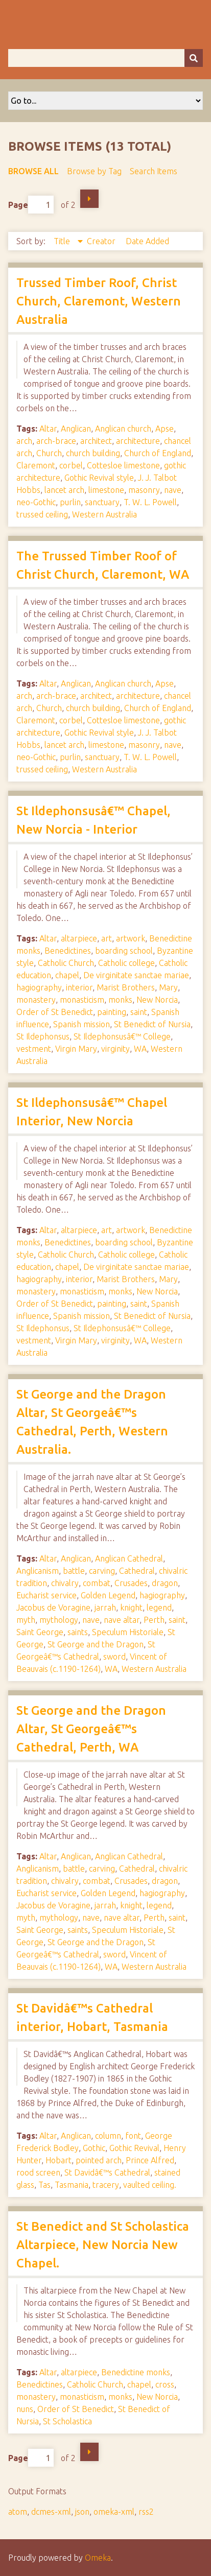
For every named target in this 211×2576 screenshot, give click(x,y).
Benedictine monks (135, 2372)
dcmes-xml (51, 2511)
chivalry (65, 1583)
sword (114, 1656)
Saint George (39, 1632)
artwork (130, 938)
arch (24, 440)
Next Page (89, 199)
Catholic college (126, 962)
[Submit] (193, 58)
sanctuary (102, 502)
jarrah (105, 1607)
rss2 (146, 2511)
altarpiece (79, 938)
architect (96, 440)
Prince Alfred (150, 2160)
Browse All (33, 171)
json (82, 2511)
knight (131, 1607)
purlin (70, 502)
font (133, 2135)
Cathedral (137, 1570)
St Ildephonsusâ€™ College (122, 1036)
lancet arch (64, 489)
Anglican (76, 428)
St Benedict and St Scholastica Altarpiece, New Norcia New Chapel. (102, 2244)
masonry (144, 489)
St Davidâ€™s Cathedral (107, 2172)
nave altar (121, 1619)
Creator (102, 241)
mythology (58, 1619)
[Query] (105, 58)
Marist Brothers (126, 987)
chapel (67, 975)
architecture (138, 440)
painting (111, 1012)
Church (49, 453)
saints (77, 1632)
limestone (106, 489)
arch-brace (56, 440)
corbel (71, 465)
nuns (24, 2409)
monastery (36, 999)
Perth (154, 1619)
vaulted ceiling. (149, 2184)
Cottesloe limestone (123, 465)
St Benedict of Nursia (152, 1024)
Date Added (147, 241)
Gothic (94, 2148)
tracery (105, 2184)
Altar (48, 428)
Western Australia (104, 514)
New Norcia (157, 999)
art (106, 938)
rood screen (38, 2172)
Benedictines (67, 950)
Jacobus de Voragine (53, 1607)
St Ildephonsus (42, 1036)
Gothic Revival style (99, 477)
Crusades (131, 1583)
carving (102, 1570)
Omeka (98, 2557)
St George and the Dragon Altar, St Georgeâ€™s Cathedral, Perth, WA (91, 1729)
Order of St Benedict (54, 1012)
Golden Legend (108, 1595)
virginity (115, 1048)
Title (63, 241)
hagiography (39, 987)
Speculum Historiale (127, 1632)
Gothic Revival (134, 2148)
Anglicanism (37, 1570)
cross (164, 2384)
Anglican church (123, 428)
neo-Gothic (36, 502)
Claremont (35, 465)
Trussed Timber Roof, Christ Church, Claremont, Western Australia (98, 301)
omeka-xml (113, 2511)
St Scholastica (67, 2421)
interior (79, 987)
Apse (164, 428)
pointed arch (99, 2160)
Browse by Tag (94, 171)
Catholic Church (66, 962)
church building (93, 453)
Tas (44, 2184)
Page (31, 205)
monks (120, 999)
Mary (168, 987)
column (108, 2135)
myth (25, 1619)
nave (172, 489)
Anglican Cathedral (129, 1558)
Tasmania (71, 2184)
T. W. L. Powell (150, 502)
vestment (33, 1048)
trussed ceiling (42, 514)
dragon (165, 1583)
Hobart (58, 2160)
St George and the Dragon (96, 1644)
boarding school (124, 950)
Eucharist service (46, 1595)
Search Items (153, 171)
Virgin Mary (76, 1048)
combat (96, 1583)
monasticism (82, 999)
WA (140, 1048)
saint (138, 1012)
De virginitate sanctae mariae (136, 975)
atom (17, 2511)
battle (74, 1570)
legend (159, 1607)
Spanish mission (81, 1024)
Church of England (157, 453)
